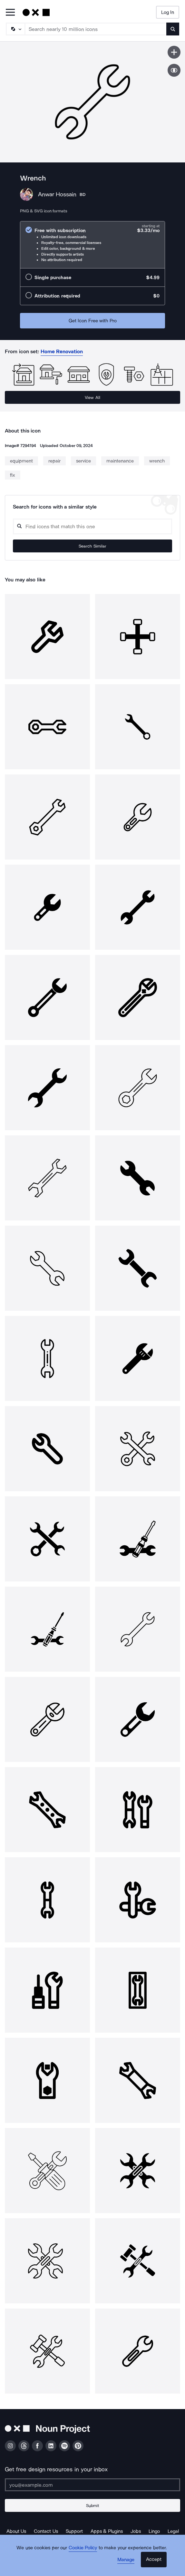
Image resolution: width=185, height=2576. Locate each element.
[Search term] (95, 29)
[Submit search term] (172, 29)
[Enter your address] (92, 2484)
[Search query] (92, 526)
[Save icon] (174, 52)
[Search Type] (15, 29)
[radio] (92, 244)
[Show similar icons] (174, 70)
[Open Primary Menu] (10, 13)
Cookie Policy (83, 2548)
